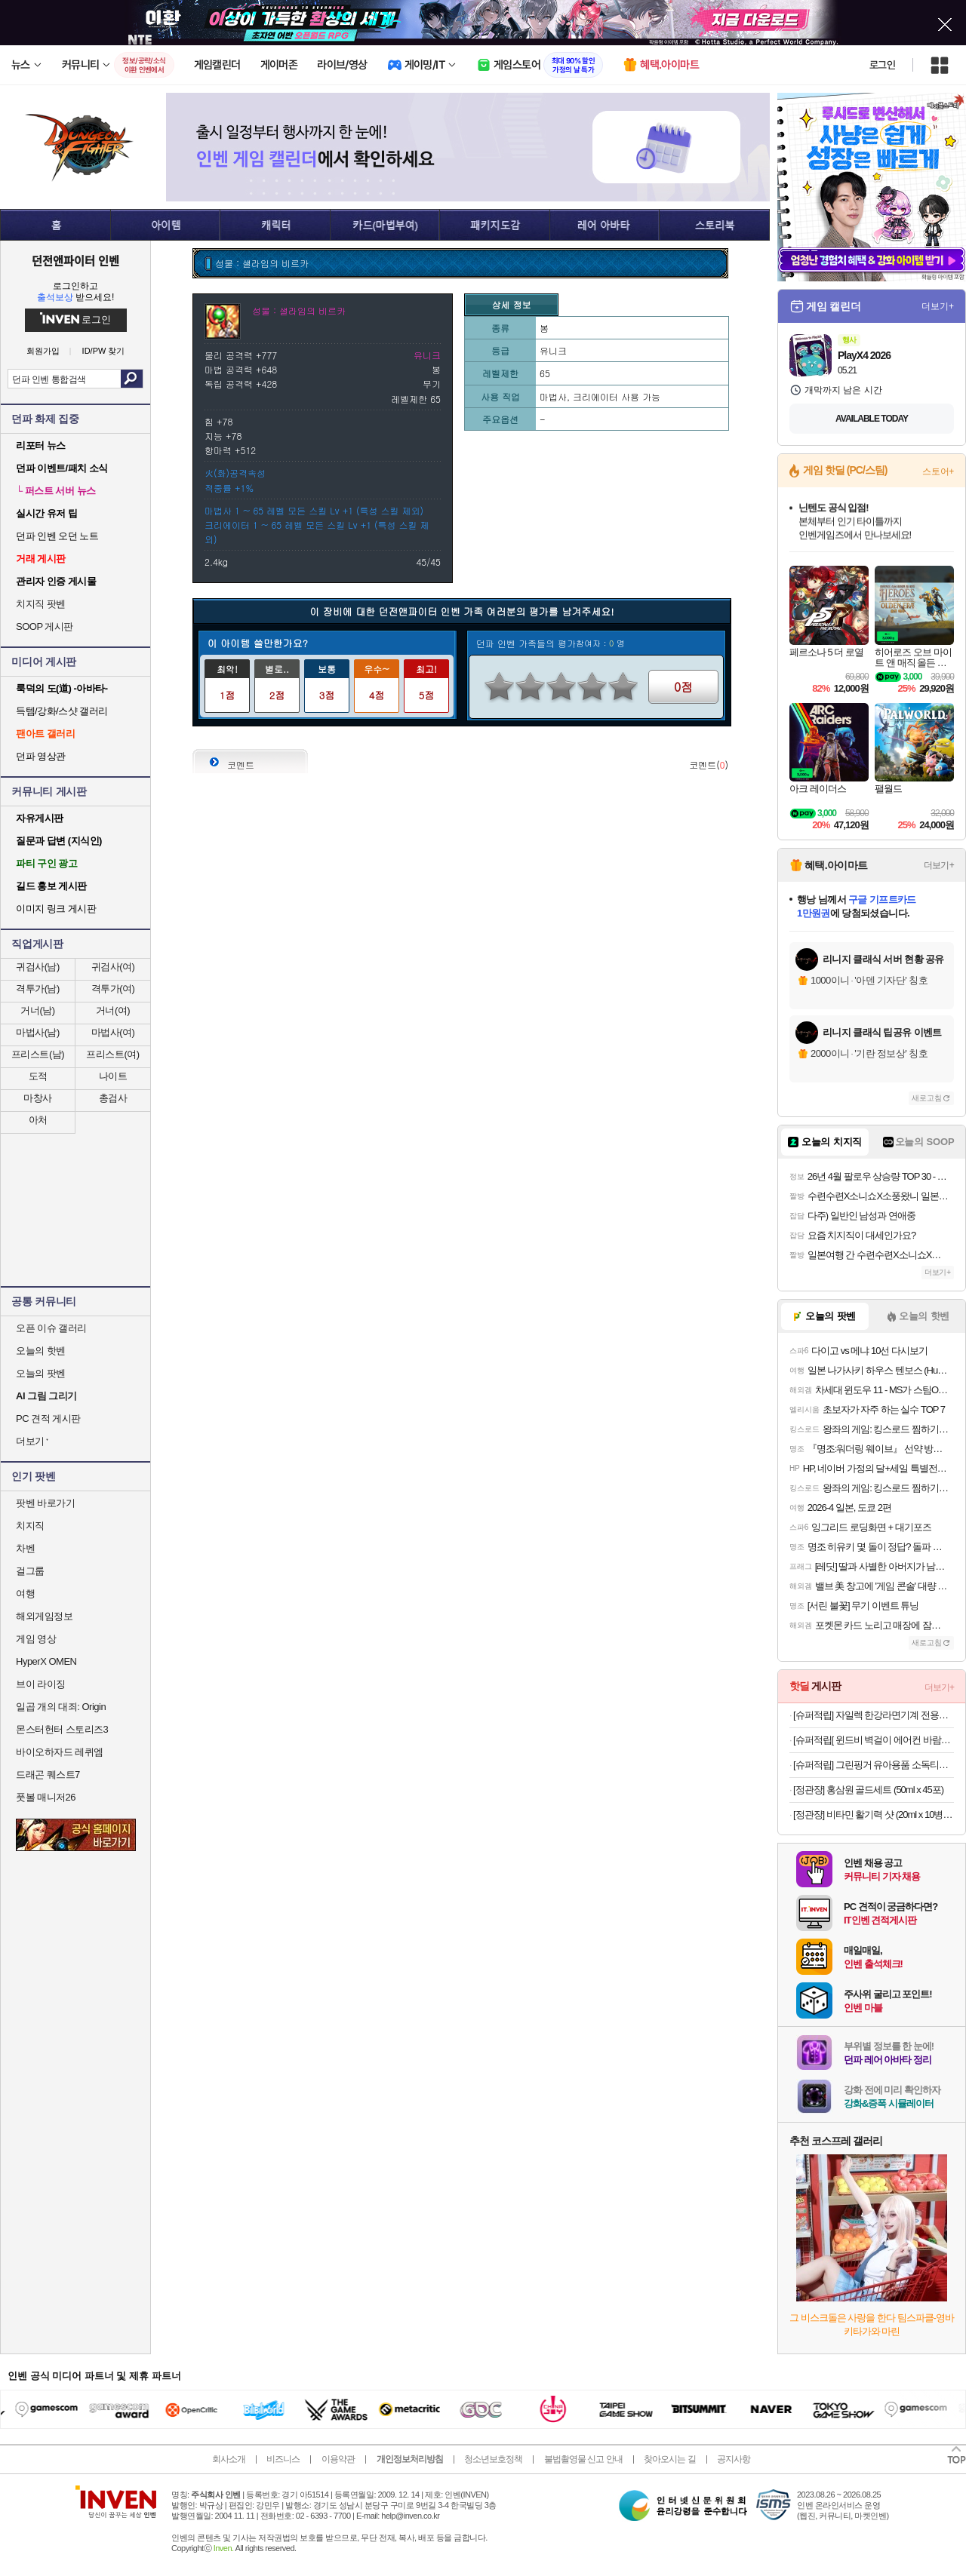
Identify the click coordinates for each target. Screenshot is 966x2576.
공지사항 (733, 2459)
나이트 (113, 1076)
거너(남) (37, 1010)
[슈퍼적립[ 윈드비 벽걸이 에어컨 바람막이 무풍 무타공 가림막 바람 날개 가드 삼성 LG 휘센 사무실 (873, 1739)
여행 (25, 1593)
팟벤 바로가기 (45, 1503)
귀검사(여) (113, 966)
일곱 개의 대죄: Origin (61, 1707)
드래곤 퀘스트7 (48, 1774)
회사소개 (228, 2459)
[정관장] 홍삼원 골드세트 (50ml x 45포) (868, 1789)
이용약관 (338, 2459)
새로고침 (927, 1098)
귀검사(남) (38, 966)
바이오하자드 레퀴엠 (59, 1752)
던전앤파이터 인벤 (75, 260)
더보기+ (937, 306)
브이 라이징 (41, 1684)
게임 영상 (36, 1639)
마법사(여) (113, 1032)
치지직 (30, 1526)
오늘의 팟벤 (41, 1373)
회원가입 (43, 351)
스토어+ (938, 471)
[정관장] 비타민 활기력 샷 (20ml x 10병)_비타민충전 (873, 1814)
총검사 (113, 1098)
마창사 (37, 1098)
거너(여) (113, 1010)
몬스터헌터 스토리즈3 (62, 1729)
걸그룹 (30, 1571)
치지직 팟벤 (41, 604)
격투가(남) (38, 988)
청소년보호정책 (493, 2459)
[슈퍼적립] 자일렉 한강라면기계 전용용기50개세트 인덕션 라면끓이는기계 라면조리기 (873, 1715)
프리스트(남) (37, 1054)
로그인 (882, 65)
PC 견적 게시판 (48, 1418)
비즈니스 (283, 2459)
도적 (38, 1076)
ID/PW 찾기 (103, 351)
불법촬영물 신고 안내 (583, 2459)
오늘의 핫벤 (41, 1351)
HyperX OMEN (46, 1661)
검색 (132, 379)
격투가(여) (113, 988)
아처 (38, 1119)
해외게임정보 (44, 1616)
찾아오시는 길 (669, 2459)
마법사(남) (38, 1032)
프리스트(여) (112, 1054)
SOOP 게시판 (44, 626)
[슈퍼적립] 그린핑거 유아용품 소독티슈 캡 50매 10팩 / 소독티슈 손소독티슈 (873, 1764)
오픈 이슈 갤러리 (51, 1328)
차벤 (25, 1548)
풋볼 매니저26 (45, 1797)
